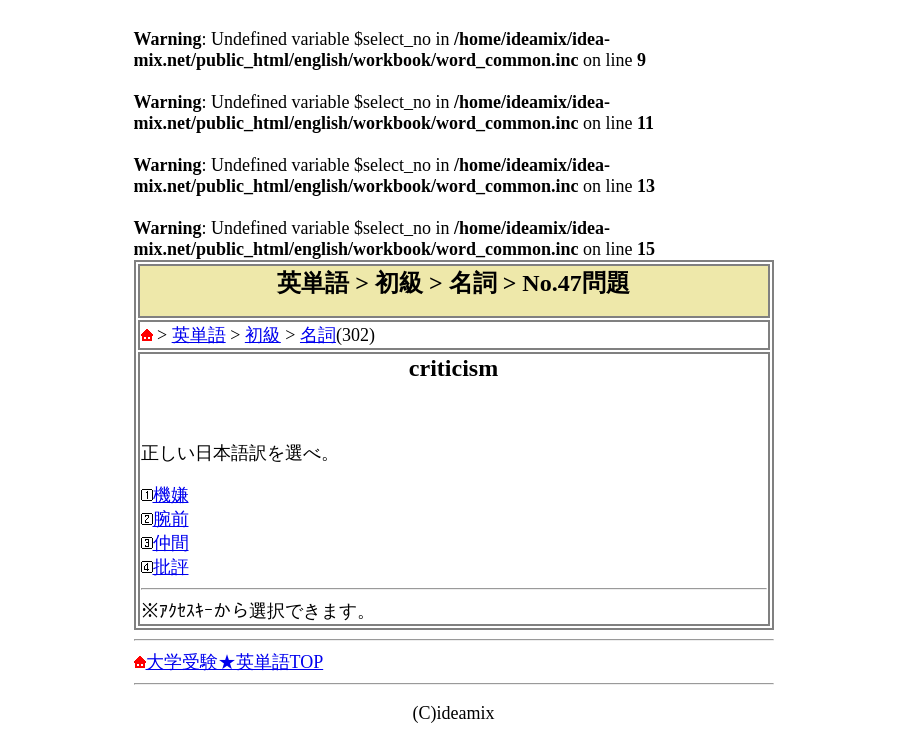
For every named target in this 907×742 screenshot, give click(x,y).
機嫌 (171, 495)
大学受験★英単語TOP (235, 662)
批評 (171, 567)
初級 (263, 335)
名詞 (318, 335)
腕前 (171, 519)
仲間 (171, 543)
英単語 (199, 335)
